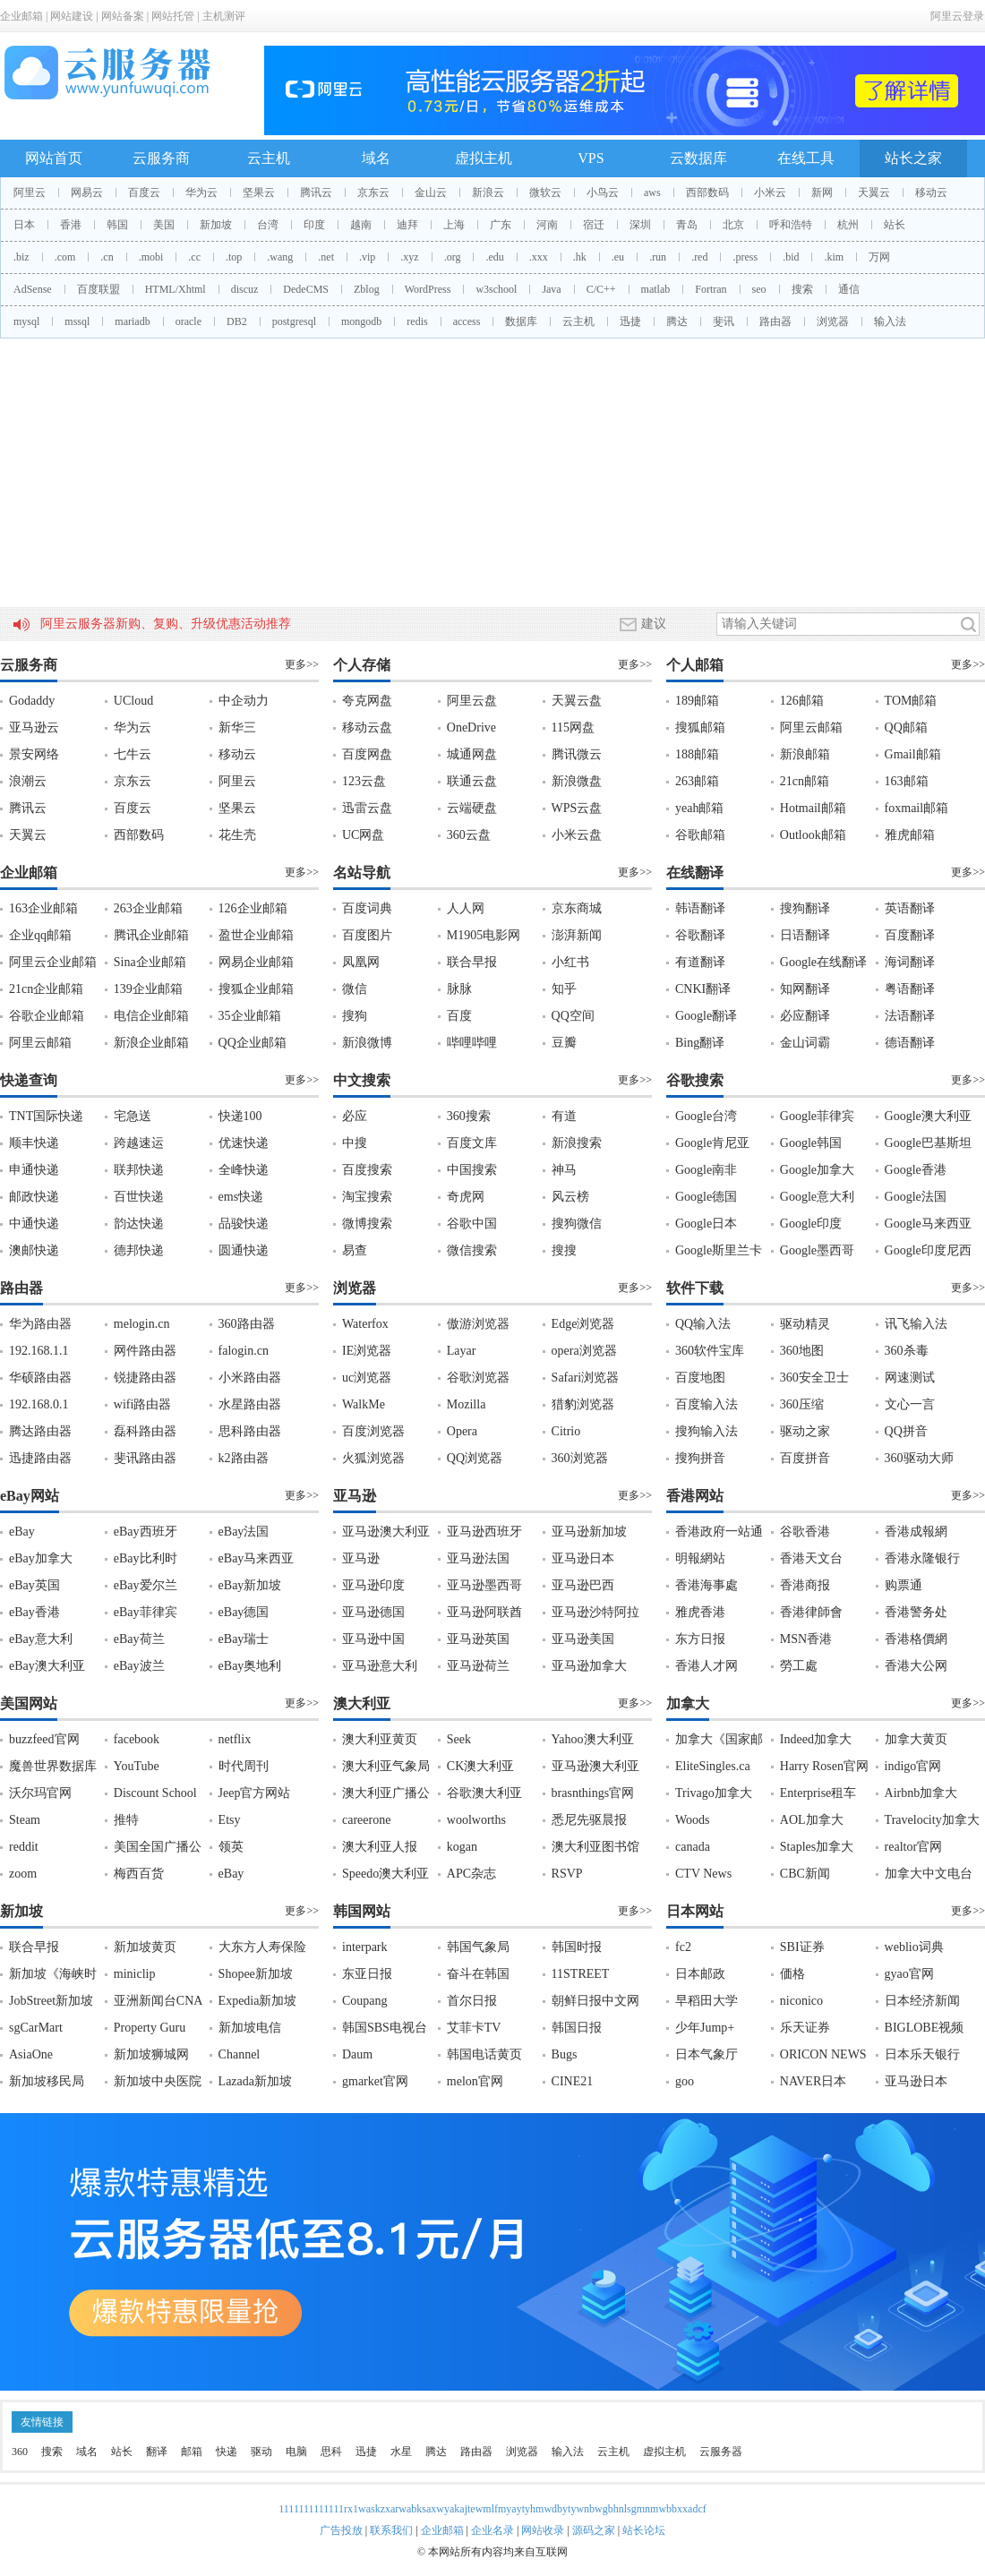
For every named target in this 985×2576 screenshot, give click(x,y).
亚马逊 (361, 1558)
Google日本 (706, 1223)
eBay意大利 (41, 1639)
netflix (235, 1739)
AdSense (32, 289)
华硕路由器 (40, 1377)
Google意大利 (817, 1196)
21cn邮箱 (804, 781)
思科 (331, 2451)
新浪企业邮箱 (151, 1042)
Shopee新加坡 (255, 1974)
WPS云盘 (577, 808)
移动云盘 (367, 727)
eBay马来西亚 (256, 1558)
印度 (314, 224)
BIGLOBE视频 (924, 2027)
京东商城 (577, 908)
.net (326, 257)
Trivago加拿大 (713, 1793)
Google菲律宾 (817, 1116)
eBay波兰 (139, 1666)
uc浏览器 (366, 1377)
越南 (361, 224)
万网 (879, 257)
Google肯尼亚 (712, 1143)
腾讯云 (316, 192)
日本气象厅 (706, 2054)
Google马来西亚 (928, 1223)
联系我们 (391, 2530)
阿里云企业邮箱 (53, 962)
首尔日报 (472, 2000)
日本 (24, 224)
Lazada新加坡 (255, 2081)
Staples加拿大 (816, 1846)
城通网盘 (472, 754)
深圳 (640, 224)
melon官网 (475, 2081)
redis (417, 321)
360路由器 (246, 1324)
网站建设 (71, 16)
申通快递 (34, 1170)
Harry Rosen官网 (824, 1766)
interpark (365, 1947)
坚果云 (259, 192)
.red (699, 257)
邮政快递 (34, 1196)
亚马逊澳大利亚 (386, 1531)
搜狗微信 (577, 1223)
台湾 (267, 224)
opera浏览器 (584, 1350)
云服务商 (161, 158)
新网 (822, 192)
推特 (126, 1820)
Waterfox (365, 1324)
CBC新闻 (805, 1873)
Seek (459, 1739)
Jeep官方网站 (254, 1793)
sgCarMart (36, 2027)
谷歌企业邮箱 (46, 1016)
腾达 (677, 321)
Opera (462, 1431)
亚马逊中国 (373, 1639)
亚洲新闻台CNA (158, 2000)
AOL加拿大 (812, 1820)
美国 (164, 224)
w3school (496, 289)
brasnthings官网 (593, 1793)
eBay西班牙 (145, 1531)
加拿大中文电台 (928, 1873)
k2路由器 (243, 1458)
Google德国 (706, 1196)
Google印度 (811, 1223)
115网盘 (573, 727)
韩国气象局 (478, 1947)
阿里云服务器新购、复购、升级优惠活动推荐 (165, 623)
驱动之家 (805, 1431)
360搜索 (469, 1116)
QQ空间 (573, 1016)
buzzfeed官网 (44, 1739)
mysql (26, 321)
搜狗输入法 (706, 1431)
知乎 (564, 989)
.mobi (151, 257)
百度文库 (472, 1143)
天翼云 (874, 192)
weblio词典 (914, 1947)
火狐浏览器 (373, 1458)
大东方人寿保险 (262, 1947)
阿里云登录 (957, 16)
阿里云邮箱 (811, 727)
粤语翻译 (910, 989)
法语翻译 (910, 1016)
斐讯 (723, 321)
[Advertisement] (492, 472)
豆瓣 (564, 1042)
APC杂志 (471, 1873)
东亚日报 (367, 1974)
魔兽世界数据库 (53, 1766)
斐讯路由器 (145, 1458)
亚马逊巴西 (583, 1585)
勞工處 (799, 1666)
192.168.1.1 (39, 1350)
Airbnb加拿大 (921, 1793)
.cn (106, 257)
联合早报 (472, 962)
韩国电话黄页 (484, 2054)
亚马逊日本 (583, 1558)
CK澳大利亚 (480, 1766)
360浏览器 (580, 1458)
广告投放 (341, 2530)
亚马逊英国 (478, 1639)
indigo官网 (913, 1766)
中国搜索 (472, 1170)
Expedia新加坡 (257, 2000)
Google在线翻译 (823, 962)
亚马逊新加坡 (589, 1531)
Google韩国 (811, 1143)
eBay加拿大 (41, 1558)
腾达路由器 (40, 1431)
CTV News (703, 1873)
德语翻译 (910, 1042)
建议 (643, 624)
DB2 (237, 321)
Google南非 (706, 1170)
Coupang (365, 2000)
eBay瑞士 (244, 1639)
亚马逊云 (34, 727)
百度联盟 (98, 289)
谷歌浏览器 (478, 1377)
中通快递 (34, 1223)
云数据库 (698, 158)
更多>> (302, 664)
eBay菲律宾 (145, 1612)
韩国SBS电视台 (384, 2027)
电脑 (296, 2451)
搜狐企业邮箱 (256, 989)
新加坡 (216, 224)
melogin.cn (142, 1324)
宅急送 (132, 1116)
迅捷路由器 (40, 1458)
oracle (188, 321)
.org (452, 257)
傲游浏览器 (478, 1324)
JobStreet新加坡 (51, 2000)
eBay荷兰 (139, 1639)
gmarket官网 (375, 2081)
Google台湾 (706, 1116)
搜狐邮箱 (700, 727)
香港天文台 (811, 1558)
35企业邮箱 (249, 1016)
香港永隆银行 (922, 1558)
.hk (580, 257)
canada (692, 1846)
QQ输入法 (703, 1324)
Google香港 (915, 1170)
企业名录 (492, 2530)
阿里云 (29, 192)
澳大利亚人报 (379, 1846)
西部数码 (707, 192)
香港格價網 (916, 1639)
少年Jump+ (704, 2027)
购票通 (903, 1585)
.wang (280, 257)
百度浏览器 (373, 1431)
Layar (461, 1350)
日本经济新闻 (922, 2000)
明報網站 (700, 1558)
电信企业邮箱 (151, 1016)
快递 (226, 2451)
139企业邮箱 (148, 989)
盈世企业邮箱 (256, 935)
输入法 (890, 321)
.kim (834, 257)
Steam (24, 1820)
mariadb (132, 321)
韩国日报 (577, 2027)
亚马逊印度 (373, 1585)
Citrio (566, 1431)
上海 (454, 224)
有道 (564, 1116)
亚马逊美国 (583, 1639)
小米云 (770, 192)
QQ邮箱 (906, 727)
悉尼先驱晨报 (589, 1820)
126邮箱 (802, 700)
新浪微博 (367, 1042)
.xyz (409, 257)
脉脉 (459, 989)
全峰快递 (243, 1170)
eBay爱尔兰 (145, 1585)
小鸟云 (603, 192)
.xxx (538, 257)
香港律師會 (811, 1612)
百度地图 (700, 1377)
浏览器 (833, 321)
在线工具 (806, 158)
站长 (894, 224)
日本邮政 (700, 1974)
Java (551, 289)
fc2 (683, 1947)
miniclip (135, 1974)
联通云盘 (472, 781)
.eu (618, 257)
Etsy (229, 1820)
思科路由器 (249, 1431)
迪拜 (407, 224)
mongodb (361, 321)
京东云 (373, 192)
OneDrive (471, 727)
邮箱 (191, 2451)
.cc (194, 257)
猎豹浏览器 (583, 1404)
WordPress (428, 289)
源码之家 (593, 2530)
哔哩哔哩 (472, 1042)
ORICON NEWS (823, 2054)
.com (65, 257)
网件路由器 (145, 1350)
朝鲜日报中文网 (595, 2000)
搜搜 (564, 1250)
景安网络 (34, 754)
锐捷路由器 (145, 1377)
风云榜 (570, 1196)
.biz (21, 257)
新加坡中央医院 (157, 2081)
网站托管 (172, 16)
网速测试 (910, 1377)
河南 (547, 224)
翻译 (156, 2451)
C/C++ (601, 289)
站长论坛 (643, 2530)
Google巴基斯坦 (928, 1143)
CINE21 (573, 2081)
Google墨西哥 (817, 1250)
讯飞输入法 (916, 1324)
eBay (22, 1531)
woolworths (476, 1820)
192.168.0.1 (39, 1404)
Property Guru (150, 2027)
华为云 (201, 192)
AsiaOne (31, 2054)
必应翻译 (805, 1016)
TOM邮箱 (911, 700)
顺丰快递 (34, 1143)
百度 (459, 1016)
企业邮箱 (21, 16)
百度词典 (367, 908)
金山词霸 (805, 1042)
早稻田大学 (706, 2000)
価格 (792, 1974)
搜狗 (354, 1016)
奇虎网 (465, 1196)
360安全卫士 (814, 1377)
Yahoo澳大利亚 (593, 1739)
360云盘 (469, 835)
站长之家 (913, 158)
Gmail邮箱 (913, 754)
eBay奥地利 (250, 1666)
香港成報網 (916, 1531)
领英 (231, 1846)
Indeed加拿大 (816, 1739)
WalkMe (363, 1404)
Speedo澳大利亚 (385, 1873)
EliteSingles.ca (712, 1766)
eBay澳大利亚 (47, 1666)
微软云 (545, 192)
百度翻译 (910, 935)
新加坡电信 (249, 2027)
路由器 (775, 321)
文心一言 (910, 1404)
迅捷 (630, 321)
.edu (494, 257)
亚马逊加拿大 (589, 1666)
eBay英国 (34, 1585)
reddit (24, 1846)
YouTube (136, 1766)
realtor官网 (914, 1846)
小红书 (570, 962)
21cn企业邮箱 (46, 989)
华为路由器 (40, 1324)
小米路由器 (249, 1377)
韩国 (117, 224)
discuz (245, 289)
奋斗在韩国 (478, 1974)
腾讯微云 (577, 754)
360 (20, 2451)
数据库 (521, 321)
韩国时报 (577, 1947)
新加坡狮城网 (151, 2054)
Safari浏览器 (585, 1377)
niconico (801, 2000)
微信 (354, 989)
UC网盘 (363, 835)
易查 (354, 1250)
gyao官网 (909, 1974)
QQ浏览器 (474, 1458)
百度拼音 (805, 1458)
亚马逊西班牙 (484, 1531)
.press (745, 257)
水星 (401, 2451)
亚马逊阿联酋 (484, 1612)
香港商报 (805, 1585)
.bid (791, 257)
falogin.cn (243, 1350)
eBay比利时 (145, 1558)
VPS (591, 158)
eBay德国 (244, 1612)
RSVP (567, 1873)
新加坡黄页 (145, 1947)
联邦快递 (139, 1170)
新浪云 (488, 192)
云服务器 (720, 2451)
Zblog (367, 289)
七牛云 (132, 754)
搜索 (802, 289)
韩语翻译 (700, 908)
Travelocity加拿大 (932, 1820)
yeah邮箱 (699, 808)
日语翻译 (805, 935)
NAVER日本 (813, 2081)
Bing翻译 (699, 1042)
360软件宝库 (709, 1350)
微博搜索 (367, 1223)
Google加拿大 (817, 1170)
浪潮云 (28, 781)
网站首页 (53, 158)
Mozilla (466, 1404)
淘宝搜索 (367, 1196)
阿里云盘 (472, 700)
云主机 (268, 158)
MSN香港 (806, 1639)
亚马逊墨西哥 (484, 1585)
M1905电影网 (483, 935)
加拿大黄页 (916, 1739)
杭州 (848, 224)
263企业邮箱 (148, 908)
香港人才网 (706, 1666)
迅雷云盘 (367, 808)
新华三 (237, 727)
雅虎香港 (700, 1612)
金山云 (431, 192)
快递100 (240, 1116)
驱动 (261, 2451)
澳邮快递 (34, 1250)
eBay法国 (244, 1531)
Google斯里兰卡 (718, 1250)
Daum (357, 2054)
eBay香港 (34, 1612)
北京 (733, 224)
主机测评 (223, 16)
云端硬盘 (472, 808)
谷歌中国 (472, 1223)
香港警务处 (916, 1612)
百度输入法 (706, 1404)
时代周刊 (243, 1766)
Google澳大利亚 (928, 1116)
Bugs (565, 2054)
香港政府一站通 (719, 1531)
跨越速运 (139, 1143)
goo (684, 2081)
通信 (849, 289)
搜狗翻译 (805, 908)
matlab (656, 289)
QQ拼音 (906, 1431)
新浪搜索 (577, 1143)
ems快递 (241, 1196)
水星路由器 (249, 1404)
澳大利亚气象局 (386, 1766)
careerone (366, 1820)
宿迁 (593, 224)
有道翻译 (700, 962)
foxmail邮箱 (917, 808)
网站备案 (122, 16)
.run (657, 257)
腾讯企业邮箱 (151, 935)
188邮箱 (697, 754)
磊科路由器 (145, 1431)
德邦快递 (139, 1250)
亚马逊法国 (478, 1558)
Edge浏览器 (583, 1324)
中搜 (354, 1143)
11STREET (581, 1974)
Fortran (710, 289)
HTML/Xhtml (175, 289)
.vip (367, 257)
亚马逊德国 (373, 1612)
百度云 (144, 192)
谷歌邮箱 (700, 835)
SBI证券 (802, 1947)
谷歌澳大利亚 (484, 1793)
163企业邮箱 (43, 908)
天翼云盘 (577, 700)
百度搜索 (367, 1170)
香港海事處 (706, 1585)
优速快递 (243, 1143)
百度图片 (367, 935)
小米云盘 (577, 835)
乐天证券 (805, 2027)
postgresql (294, 321)
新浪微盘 (577, 781)
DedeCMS (306, 289)
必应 (354, 1116)
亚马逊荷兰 (478, 1666)
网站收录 (542, 2530)
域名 (376, 158)
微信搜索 (472, 1250)
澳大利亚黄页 (379, 1739)
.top (234, 257)
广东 (500, 224)
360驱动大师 (919, 1458)
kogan (462, 1846)
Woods (692, 1820)
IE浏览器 (366, 1350)
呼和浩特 (790, 224)
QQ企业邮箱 (252, 1042)
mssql (77, 321)
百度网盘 (367, 754)
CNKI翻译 (703, 989)
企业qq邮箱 (40, 935)
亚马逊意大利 (379, 1666)
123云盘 (364, 781)
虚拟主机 (483, 158)
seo (759, 289)
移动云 (931, 192)
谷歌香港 (805, 1531)
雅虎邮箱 (910, 835)
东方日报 (700, 1639)
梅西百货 (139, 1873)
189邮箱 (697, 700)
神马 (564, 1170)
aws (652, 192)
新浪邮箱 (805, 754)
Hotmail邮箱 (813, 808)
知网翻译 (805, 989)
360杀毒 (907, 1350)
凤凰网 (361, 962)
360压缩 (802, 1404)
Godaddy (32, 700)
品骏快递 (243, 1223)
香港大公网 (916, 1666)
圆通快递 (243, 1250)
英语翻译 (910, 908)
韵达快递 (139, 1223)
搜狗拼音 (700, 1458)
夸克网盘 (367, 700)
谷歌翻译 (700, 935)
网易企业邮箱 (256, 962)
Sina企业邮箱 (150, 962)
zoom (23, 1873)
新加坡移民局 (46, 2081)
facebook (136, 1739)
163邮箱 (907, 781)
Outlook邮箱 (813, 835)
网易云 (87, 192)
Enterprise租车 (818, 1793)
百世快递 (139, 1196)
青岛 (687, 224)
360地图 (802, 1350)
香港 (70, 224)
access (467, 321)
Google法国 (915, 1196)
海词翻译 (910, 962)
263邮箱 (697, 781)
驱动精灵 (805, 1324)
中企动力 (243, 700)
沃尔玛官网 (40, 1793)
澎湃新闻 (577, 935)
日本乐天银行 (922, 2054)
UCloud (133, 700)
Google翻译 (706, 1016)
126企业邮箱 (252, 908)
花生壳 (237, 835)
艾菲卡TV (474, 2027)
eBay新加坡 (250, 1585)
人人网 (465, 908)
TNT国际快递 (46, 1116)
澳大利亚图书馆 (595, 1846)
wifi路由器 (143, 1404)
